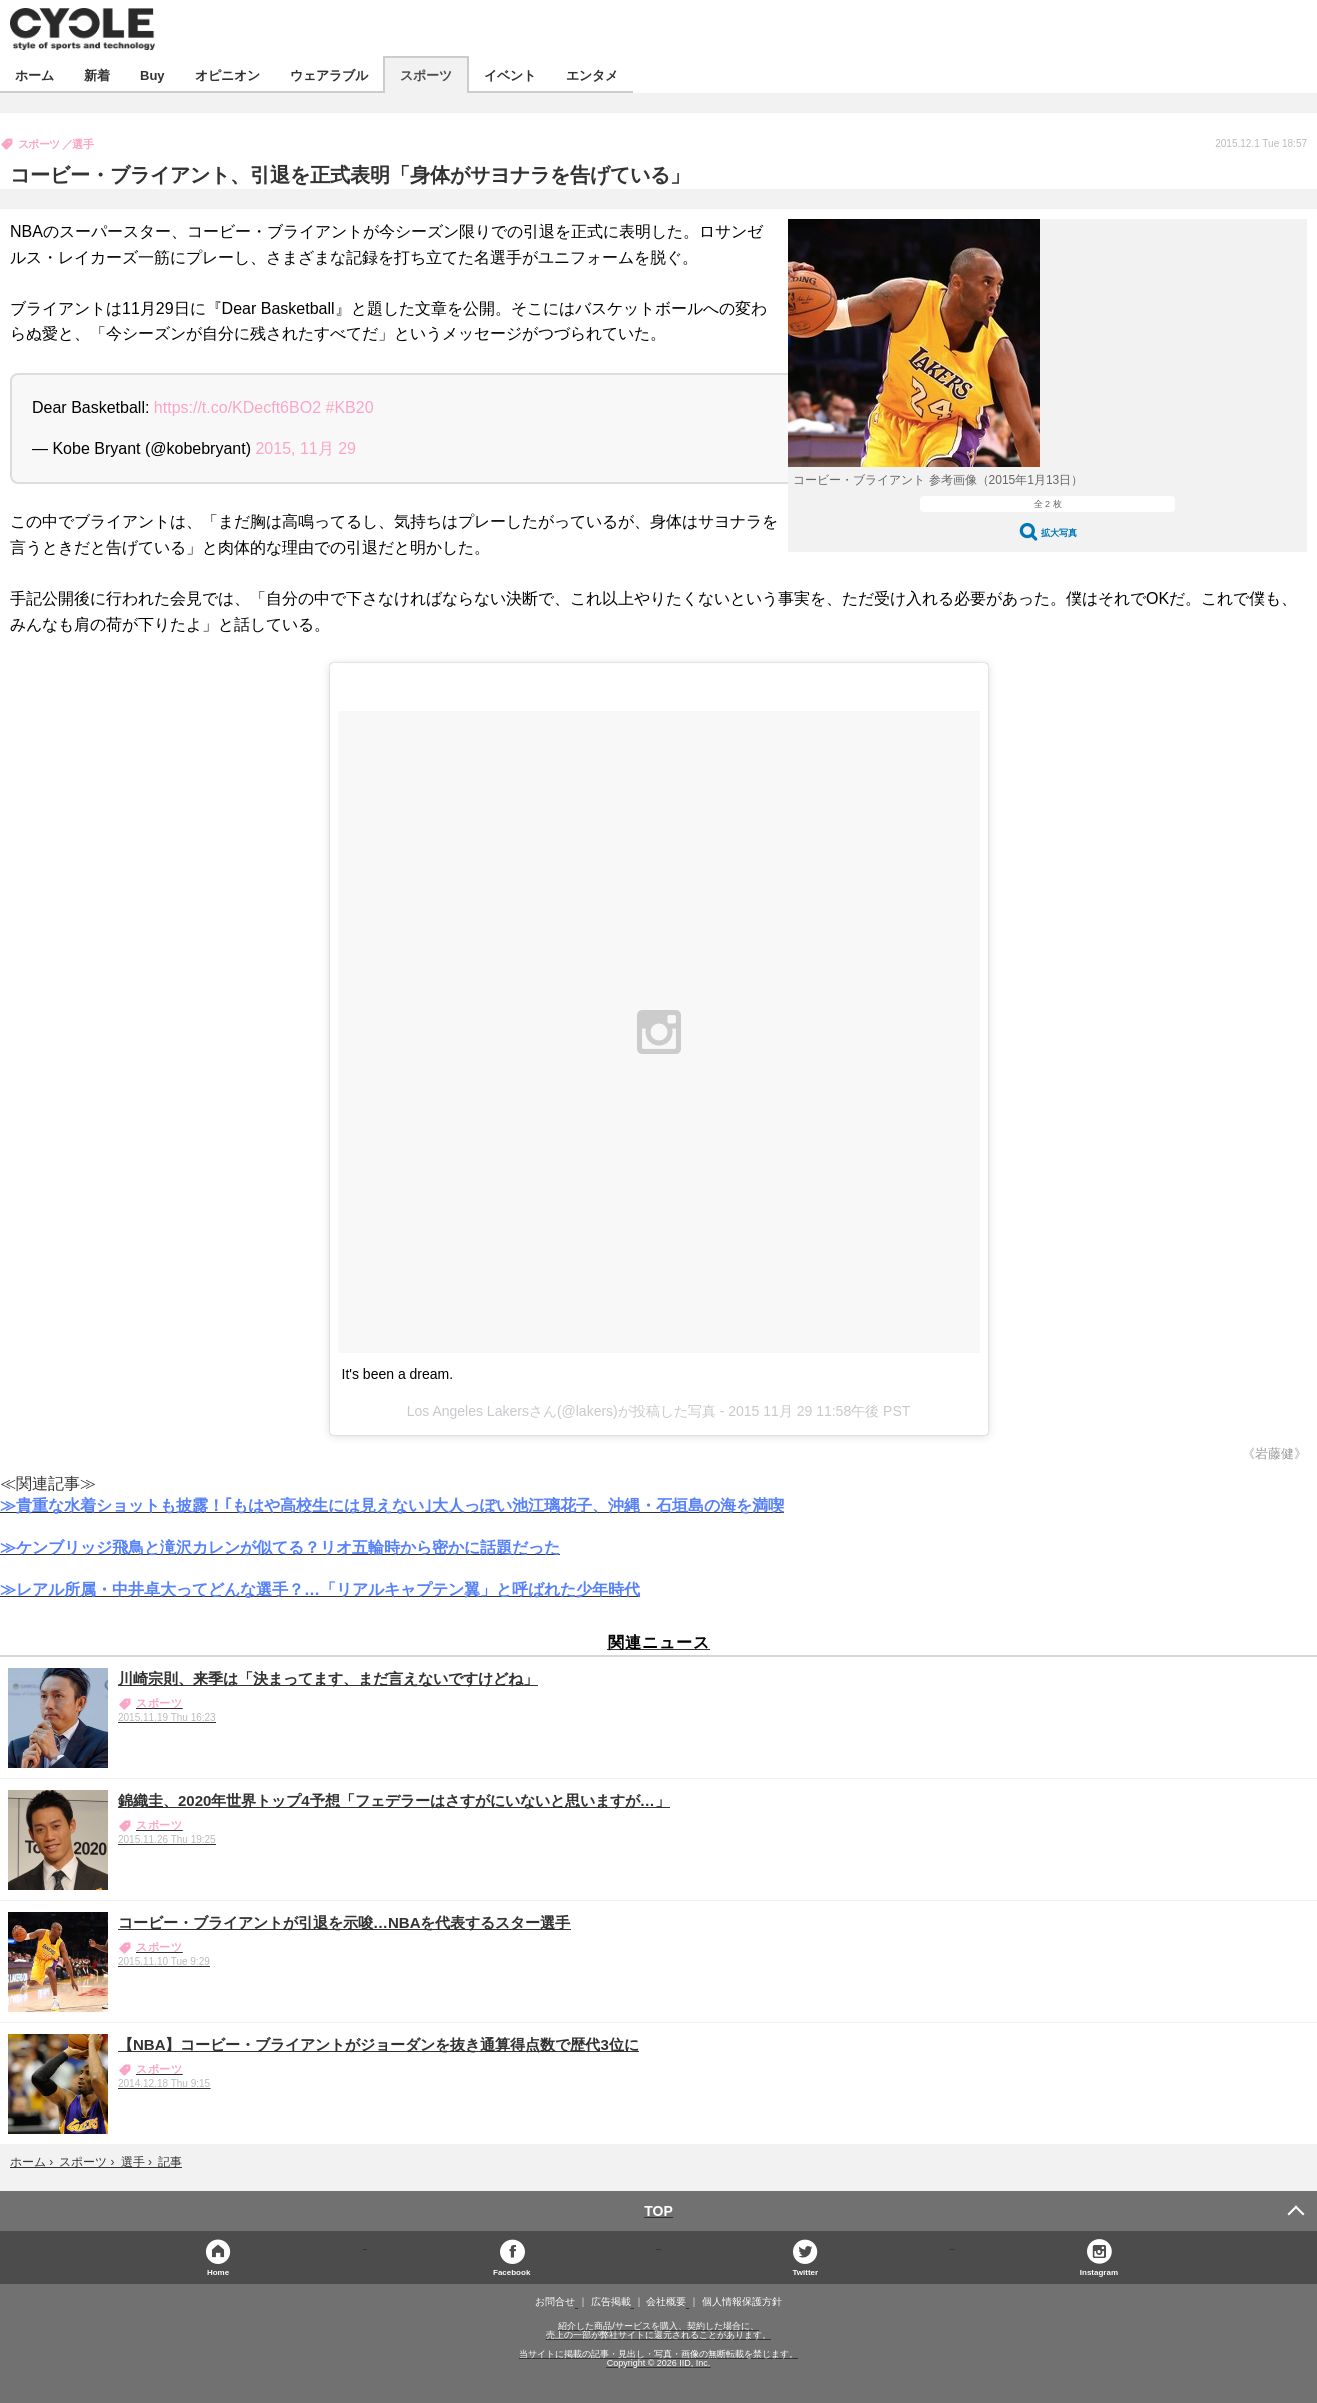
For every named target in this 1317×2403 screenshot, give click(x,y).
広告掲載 (611, 2302)
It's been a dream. (398, 1374)
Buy (152, 74)
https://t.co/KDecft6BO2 (237, 407)
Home (218, 2271)
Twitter (805, 2271)
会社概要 (666, 2302)
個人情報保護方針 (742, 2302)
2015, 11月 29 (305, 448)
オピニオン (227, 74)
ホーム (34, 74)
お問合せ (555, 2302)
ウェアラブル (329, 74)
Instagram (1099, 2271)
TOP (658, 2211)
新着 (97, 74)
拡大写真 (1059, 532)
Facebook (511, 2271)
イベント (510, 74)
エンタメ (592, 74)
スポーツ (426, 74)
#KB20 (349, 407)
